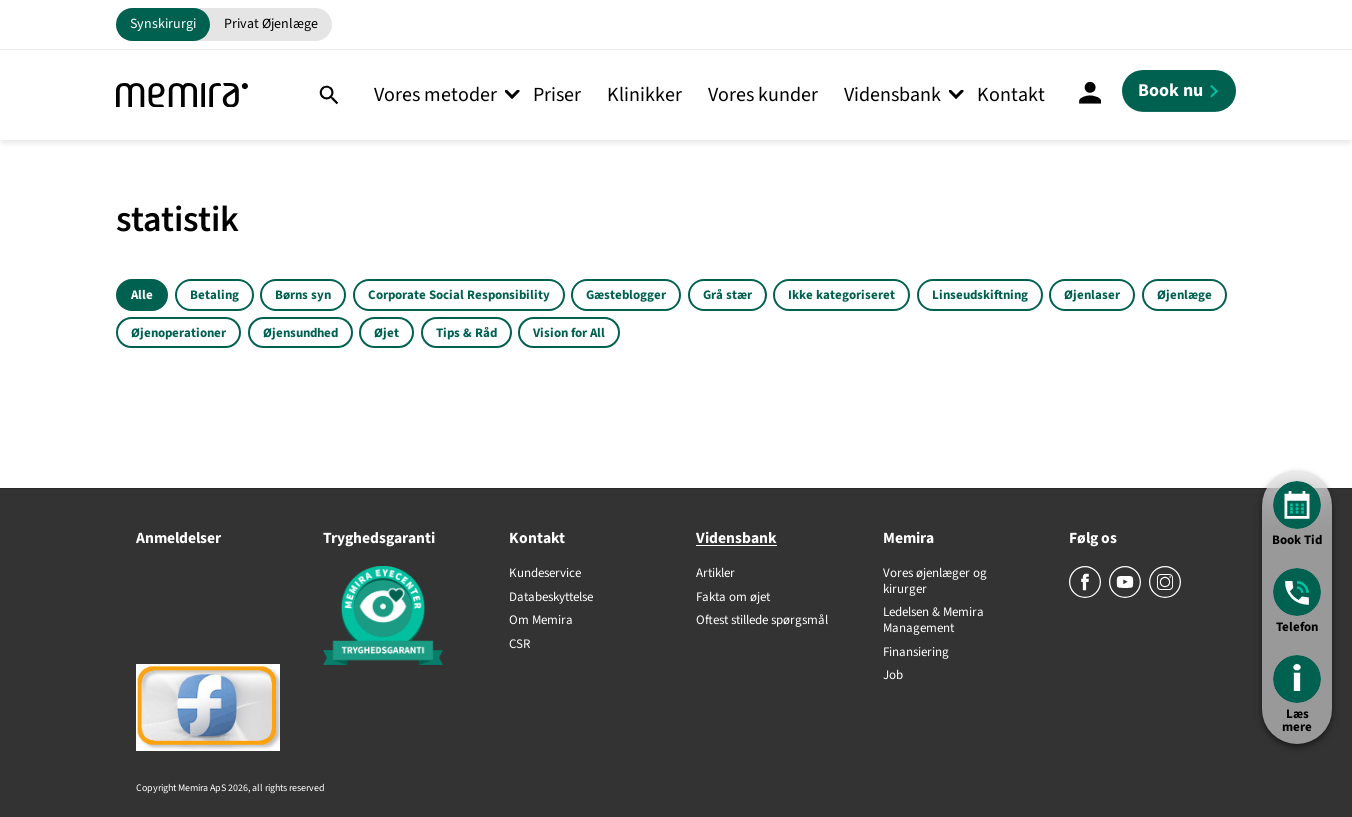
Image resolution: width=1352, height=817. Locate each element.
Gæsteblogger (626, 295)
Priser (557, 95)
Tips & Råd (466, 333)
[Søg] (328, 95)
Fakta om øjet (733, 598)
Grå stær (727, 295)
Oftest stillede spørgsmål (762, 621)
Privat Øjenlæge (271, 24)
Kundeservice (545, 574)
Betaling (214, 295)
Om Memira (541, 621)
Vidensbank (892, 95)
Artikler (715, 574)
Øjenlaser (1092, 295)
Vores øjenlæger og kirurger (935, 581)
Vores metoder (435, 95)
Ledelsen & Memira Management (933, 620)
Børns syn (303, 295)
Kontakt (1011, 95)
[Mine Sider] (1090, 95)
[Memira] (182, 95)
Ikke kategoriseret (841, 295)
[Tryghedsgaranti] (396, 618)
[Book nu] (1179, 91)
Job (893, 676)
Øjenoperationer (178, 333)
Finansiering (916, 653)
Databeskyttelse (551, 598)
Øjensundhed (300, 333)
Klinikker (644, 95)
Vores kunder (763, 95)
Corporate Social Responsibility (459, 295)
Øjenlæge (1184, 295)
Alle (142, 295)
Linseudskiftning (980, 295)
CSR (519, 645)
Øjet (386, 333)
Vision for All (569, 333)
